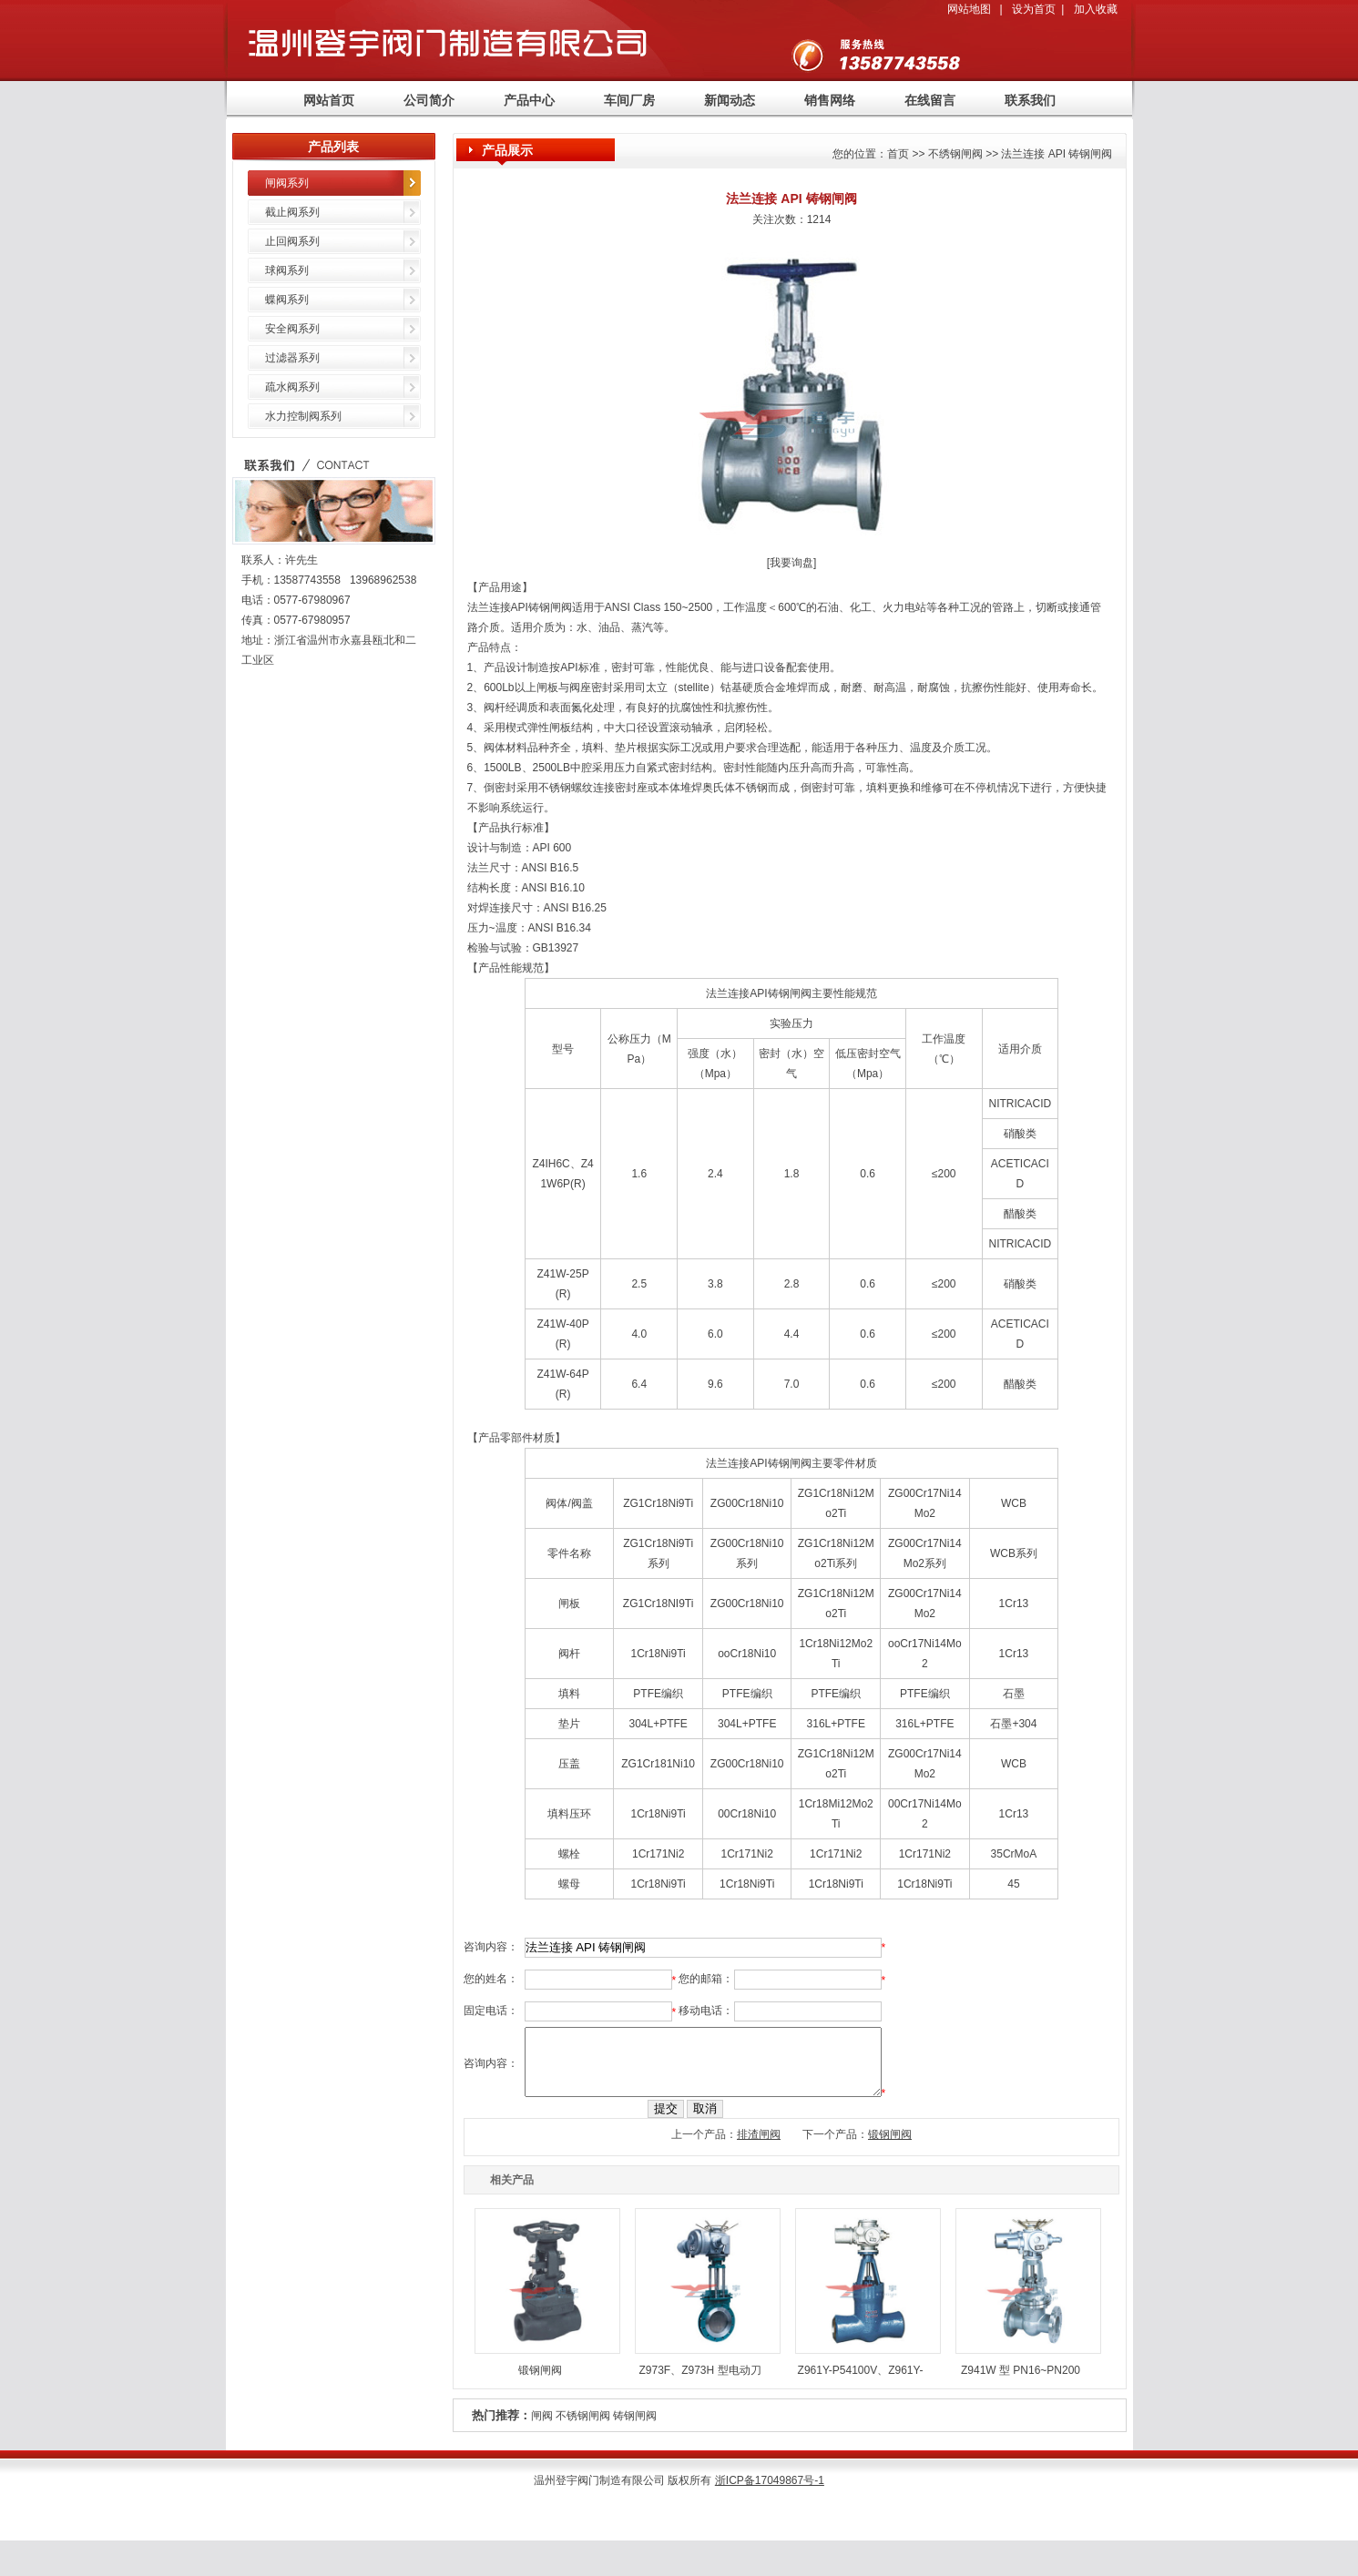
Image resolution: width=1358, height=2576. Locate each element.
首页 (898, 154)
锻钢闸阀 (890, 2148)
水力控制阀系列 (303, 416)
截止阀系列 (292, 212)
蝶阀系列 (287, 299)
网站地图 (969, 9)
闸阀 (542, 2429)
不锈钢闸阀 (583, 2429)
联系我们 (1030, 100)
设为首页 (1034, 9)
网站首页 (328, 100)
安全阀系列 (292, 328)
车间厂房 (629, 100)
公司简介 (428, 100)
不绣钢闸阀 (955, 154)
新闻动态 (729, 100)
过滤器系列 (292, 357)
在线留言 (929, 100)
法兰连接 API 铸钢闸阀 (1056, 154)
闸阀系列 (287, 183)
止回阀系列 (292, 241)
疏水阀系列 (292, 387)
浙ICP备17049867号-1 (769, 2494)
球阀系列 (287, 270)
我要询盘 (791, 562)
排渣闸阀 (759, 2148)
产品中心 (529, 100)
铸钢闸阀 (635, 2429)
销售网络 (829, 100)
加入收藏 (1096, 9)
